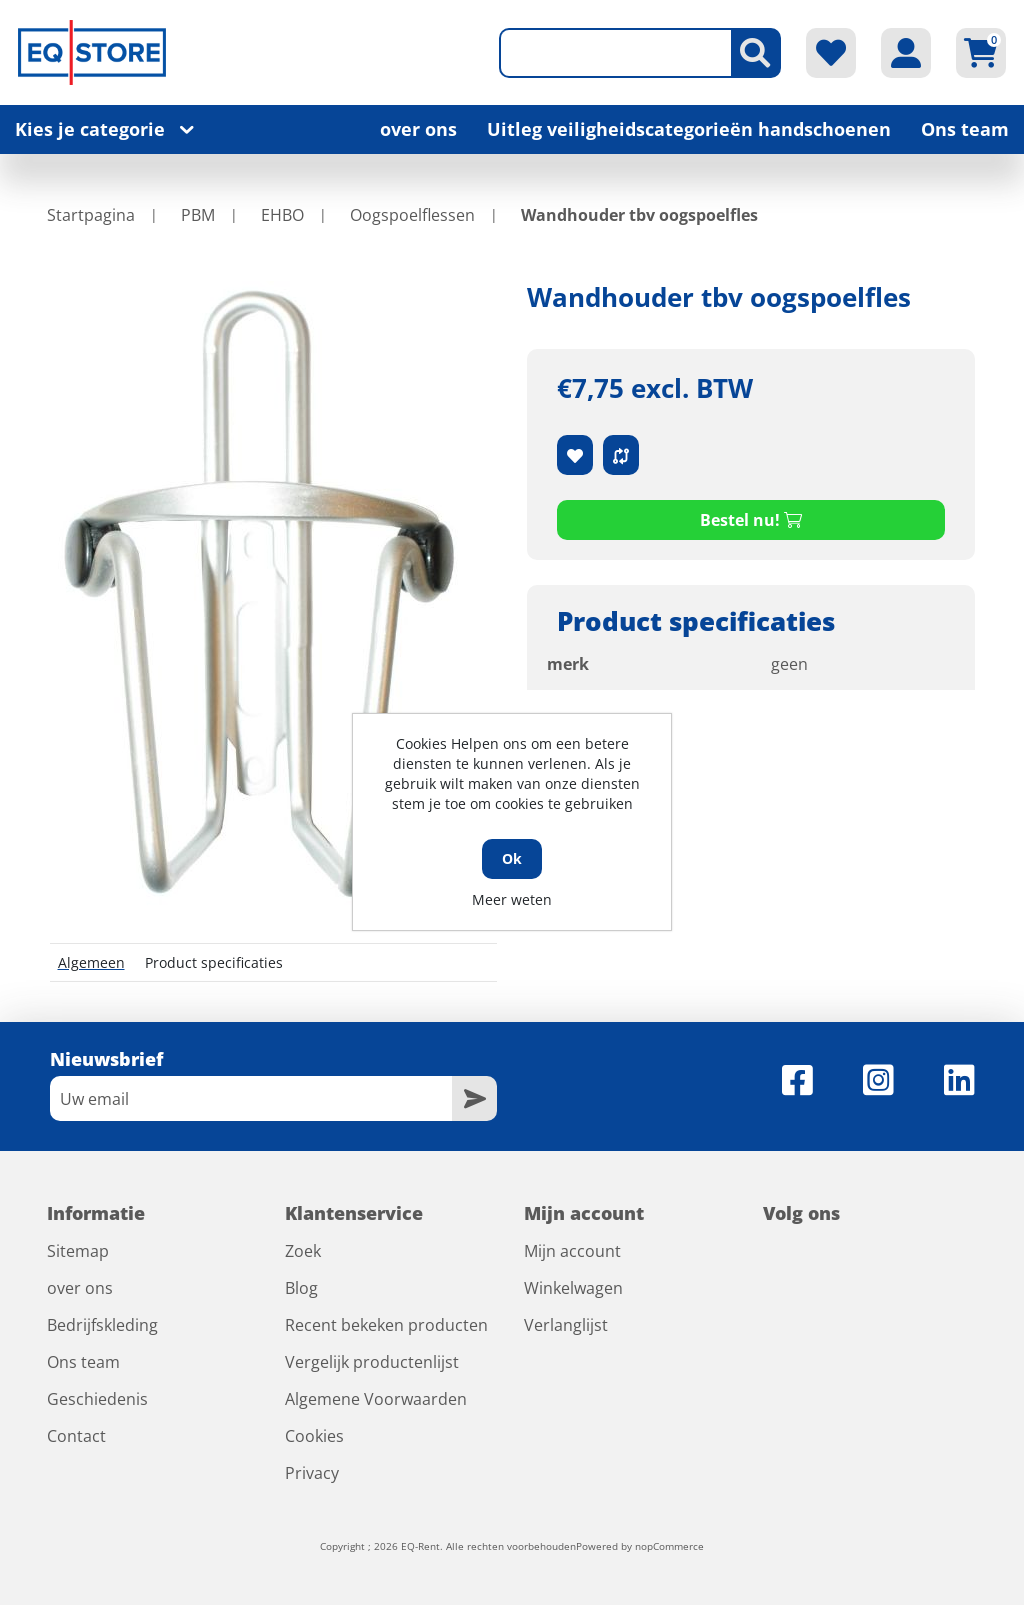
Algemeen (91, 962)
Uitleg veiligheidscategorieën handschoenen (689, 129)
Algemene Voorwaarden (376, 1399)
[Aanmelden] (251, 1098)
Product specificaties (214, 962)
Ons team (965, 129)
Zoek (303, 1251)
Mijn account (572, 1251)
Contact (76, 1436)
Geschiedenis (97, 1399)
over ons (418, 129)
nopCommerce (669, 1546)
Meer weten (512, 899)
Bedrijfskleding (102, 1325)
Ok (512, 858)
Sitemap (78, 1251)
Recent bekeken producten (386, 1325)
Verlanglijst (566, 1325)
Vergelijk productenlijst (372, 1362)
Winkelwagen (573, 1288)
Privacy (312, 1473)
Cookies (314, 1436)
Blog (301, 1288)
